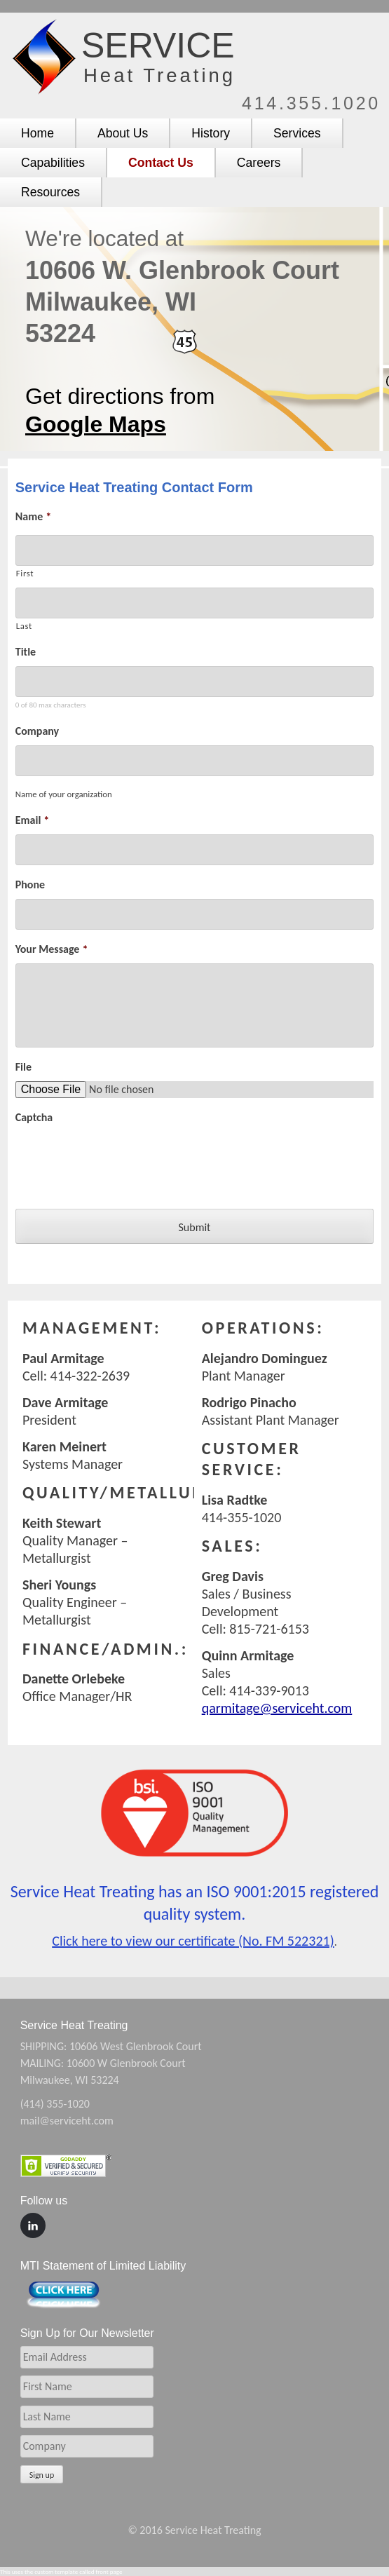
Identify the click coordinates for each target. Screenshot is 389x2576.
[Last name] (194, 603)
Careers (259, 163)
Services (296, 133)
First (25, 573)
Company (37, 731)
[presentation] (121, 1159)
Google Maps (95, 424)
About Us (122, 133)
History (210, 133)
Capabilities (53, 163)
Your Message (51, 949)
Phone (30, 884)
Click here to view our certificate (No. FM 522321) (193, 1940)
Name (33, 516)
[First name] (194, 550)
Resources (50, 192)
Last (24, 626)
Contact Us (160, 163)
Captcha (34, 1117)
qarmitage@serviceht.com (277, 1708)
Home (37, 133)
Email (32, 820)
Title (25, 651)
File (23, 1066)
